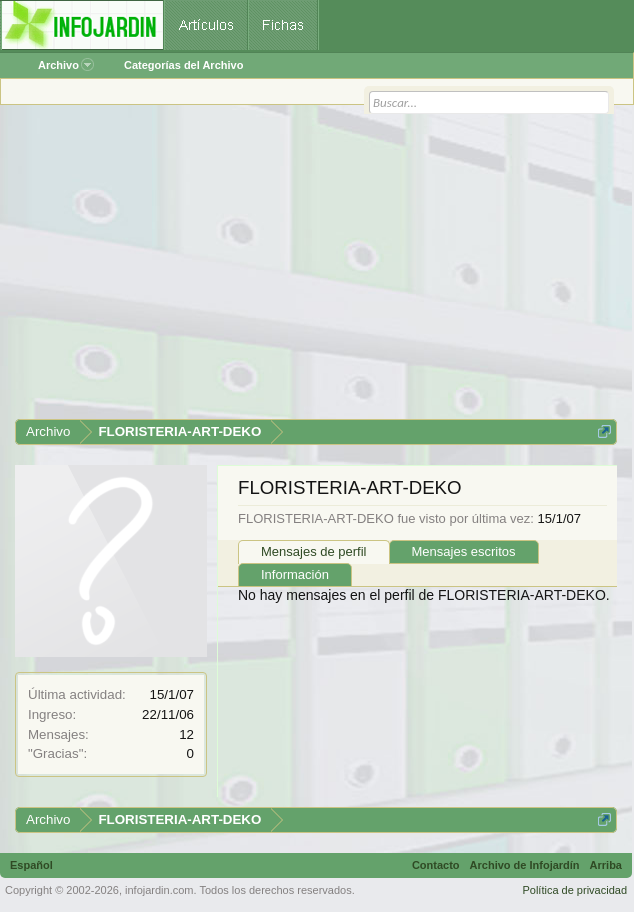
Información (295, 574)
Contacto (436, 865)
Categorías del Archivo (183, 65)
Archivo (66, 65)
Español (31, 865)
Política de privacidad (574, 890)
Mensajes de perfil (314, 551)
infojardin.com (159, 890)
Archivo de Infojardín (525, 865)
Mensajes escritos (464, 551)
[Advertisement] (316, 269)
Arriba (606, 865)
